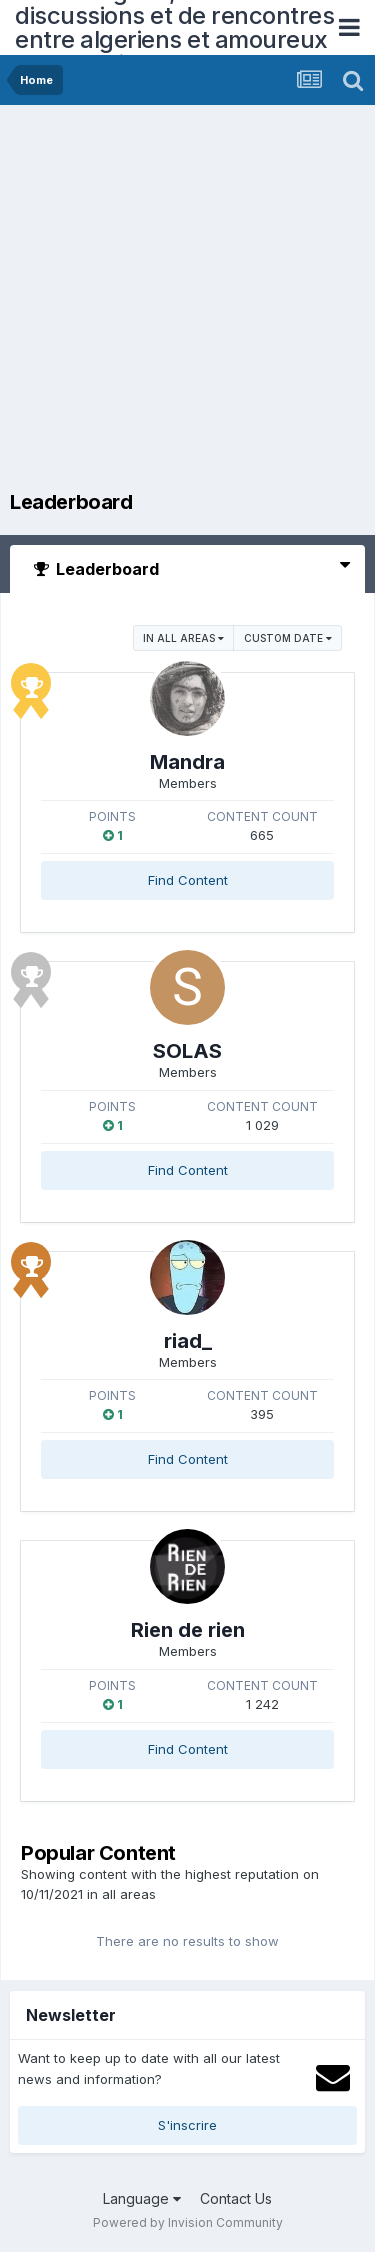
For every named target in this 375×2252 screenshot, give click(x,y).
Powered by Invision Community (188, 2222)
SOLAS (187, 1051)
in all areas (183, 638)
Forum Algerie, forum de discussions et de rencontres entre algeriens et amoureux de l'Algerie (174, 27)
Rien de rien (188, 1630)
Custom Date (288, 638)
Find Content (188, 880)
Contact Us (236, 2198)
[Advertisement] (187, 302)
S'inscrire (187, 2125)
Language (142, 2198)
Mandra (187, 762)
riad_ (188, 1341)
